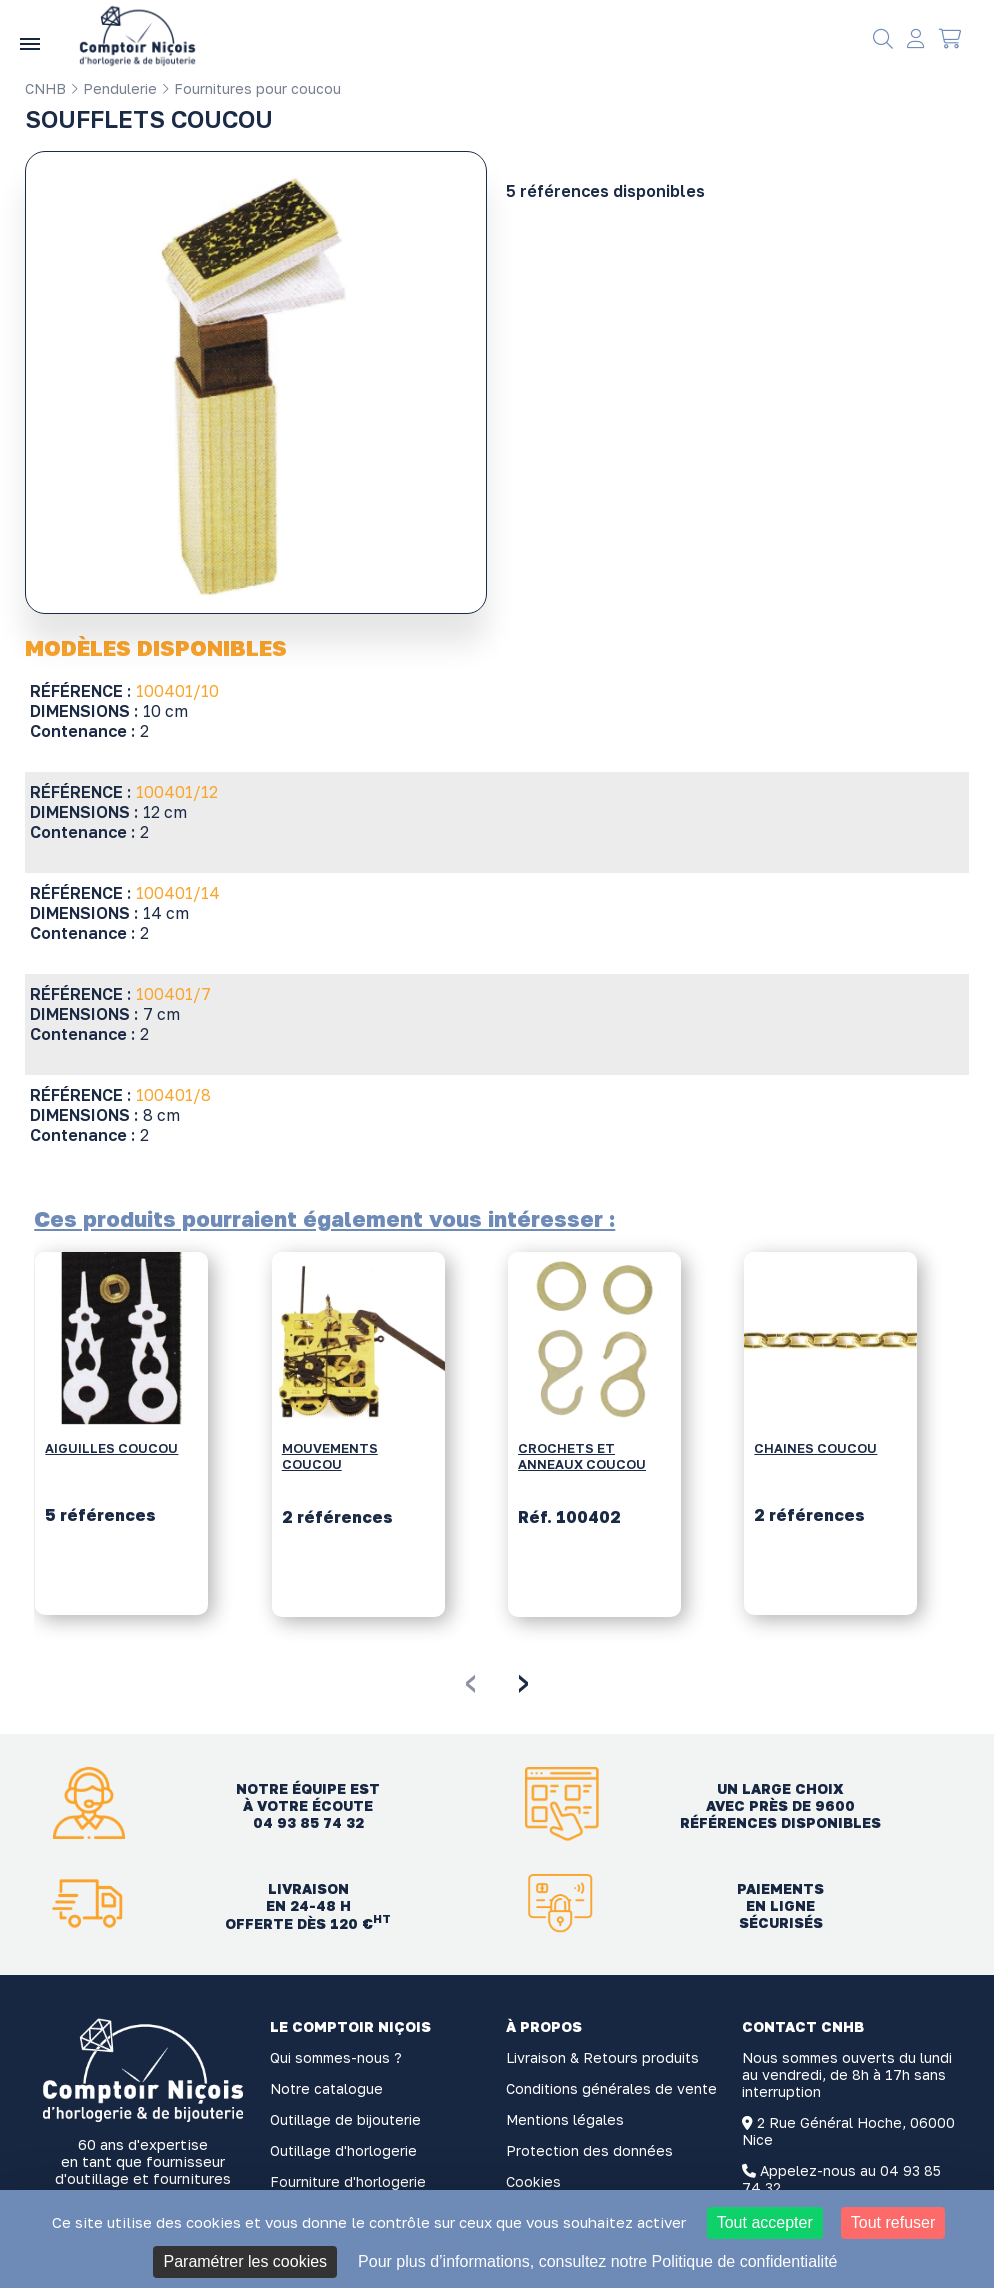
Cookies (533, 2181)
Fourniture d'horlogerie (348, 2181)
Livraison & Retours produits (602, 2057)
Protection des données (589, 2150)
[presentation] (470, 1680)
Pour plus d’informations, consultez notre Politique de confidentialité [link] (597, 2261)
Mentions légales (565, 2119)
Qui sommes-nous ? (336, 2057)
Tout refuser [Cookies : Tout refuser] (893, 2222)
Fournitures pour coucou (251, 88)
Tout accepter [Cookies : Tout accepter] (765, 2222)
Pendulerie (113, 88)
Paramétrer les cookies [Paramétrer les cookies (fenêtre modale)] (245, 2261)
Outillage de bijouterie (345, 2119)
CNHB (45, 88)
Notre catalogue (326, 2088)
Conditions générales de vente (611, 2088)
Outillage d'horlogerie (343, 2150)
